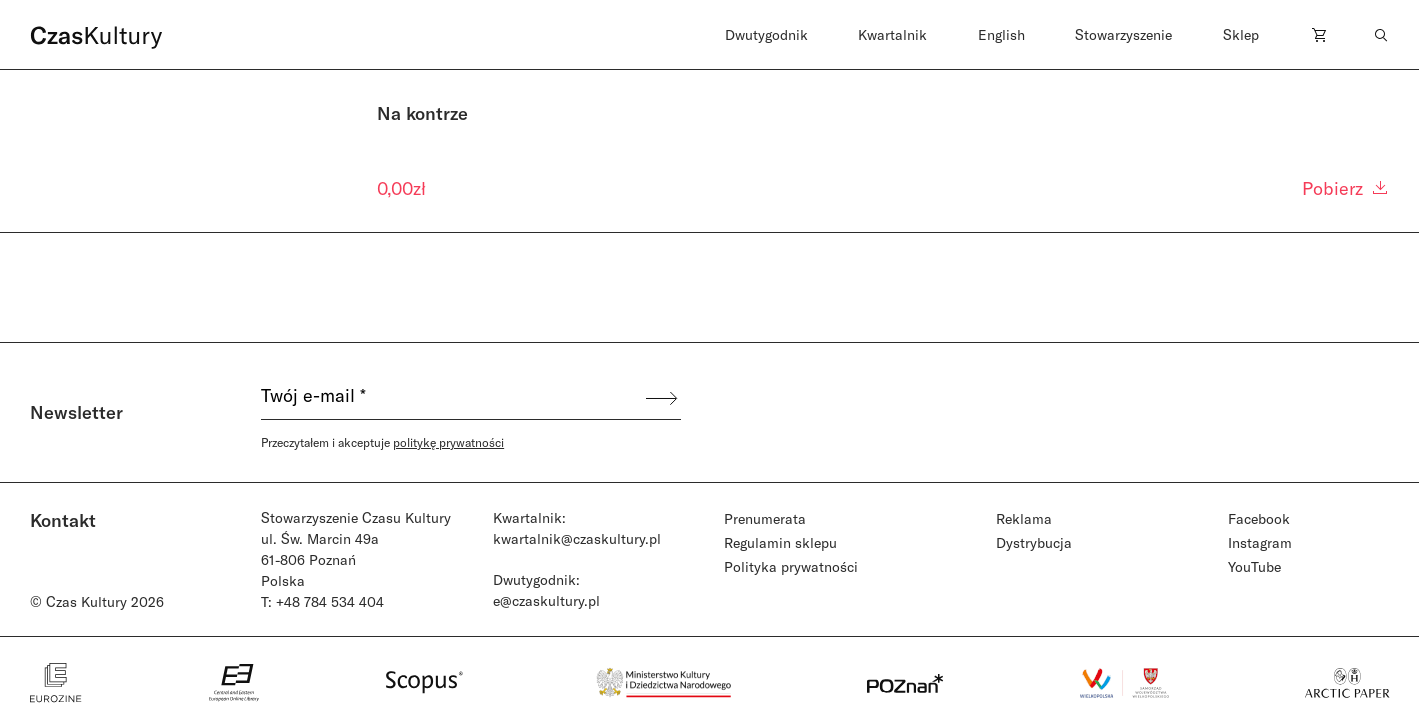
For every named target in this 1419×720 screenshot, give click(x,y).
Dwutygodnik (766, 34)
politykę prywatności (448, 442)
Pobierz (1346, 188)
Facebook (1259, 518)
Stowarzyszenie (1123, 34)
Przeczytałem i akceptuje (382, 442)
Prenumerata (765, 518)
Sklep (1241, 34)
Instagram (1260, 542)
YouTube (1254, 566)
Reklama (1024, 518)
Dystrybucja (1034, 542)
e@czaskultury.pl (546, 600)
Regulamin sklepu (780, 542)
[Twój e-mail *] (452, 398)
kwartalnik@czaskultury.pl (577, 538)
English (1001, 34)
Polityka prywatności (791, 566)
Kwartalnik (892, 34)
